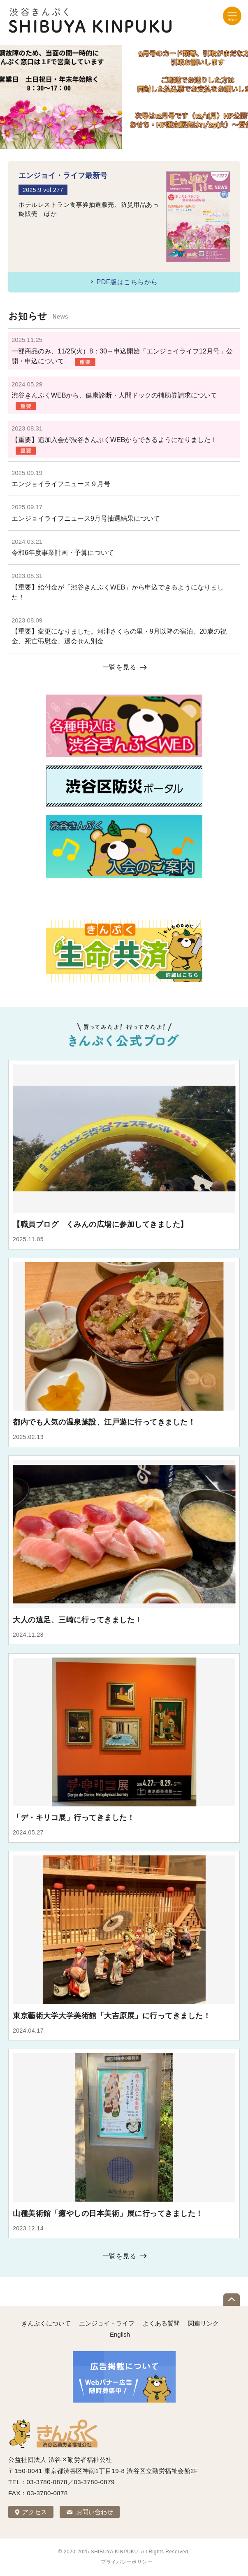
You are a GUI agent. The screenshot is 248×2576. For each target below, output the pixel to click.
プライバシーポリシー (126, 2562)
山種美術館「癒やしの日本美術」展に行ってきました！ (108, 2213)
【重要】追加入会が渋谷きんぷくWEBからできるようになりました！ (114, 439)
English (120, 2334)
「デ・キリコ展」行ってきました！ (73, 1817)
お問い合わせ (94, 2511)
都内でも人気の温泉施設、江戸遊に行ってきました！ (104, 1422)
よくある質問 (161, 2323)
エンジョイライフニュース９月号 (64, 483)
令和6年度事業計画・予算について (63, 552)
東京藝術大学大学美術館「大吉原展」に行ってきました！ (112, 2016)
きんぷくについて (46, 2323)
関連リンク (203, 2323)
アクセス (34, 2511)
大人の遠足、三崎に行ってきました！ (77, 1620)
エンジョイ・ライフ (106, 2323)
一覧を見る (119, 667)
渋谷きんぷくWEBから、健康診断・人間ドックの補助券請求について (114, 395)
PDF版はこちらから (127, 281)
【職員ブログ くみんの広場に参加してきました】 (100, 1224)
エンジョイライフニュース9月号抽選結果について (86, 518)
